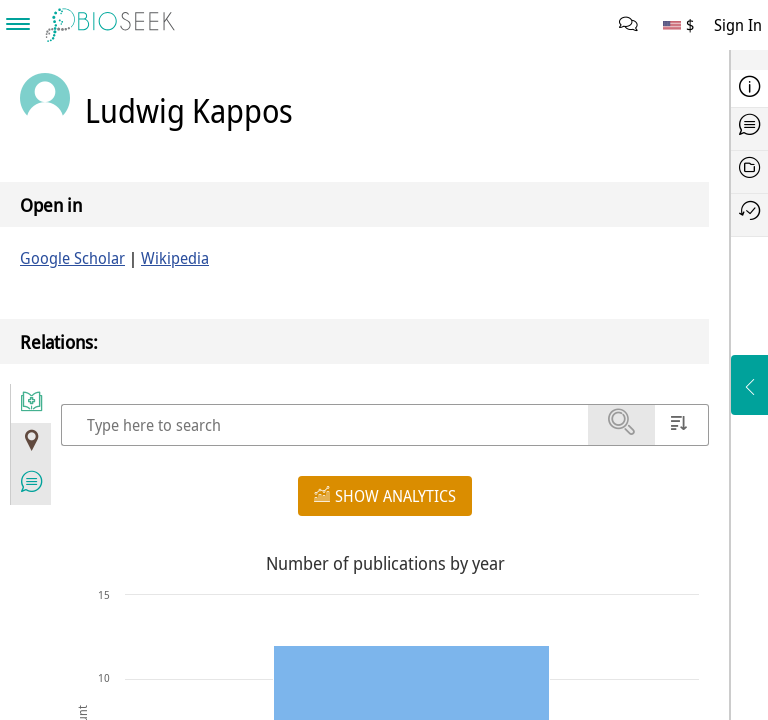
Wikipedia (175, 258)
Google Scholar (72, 258)
